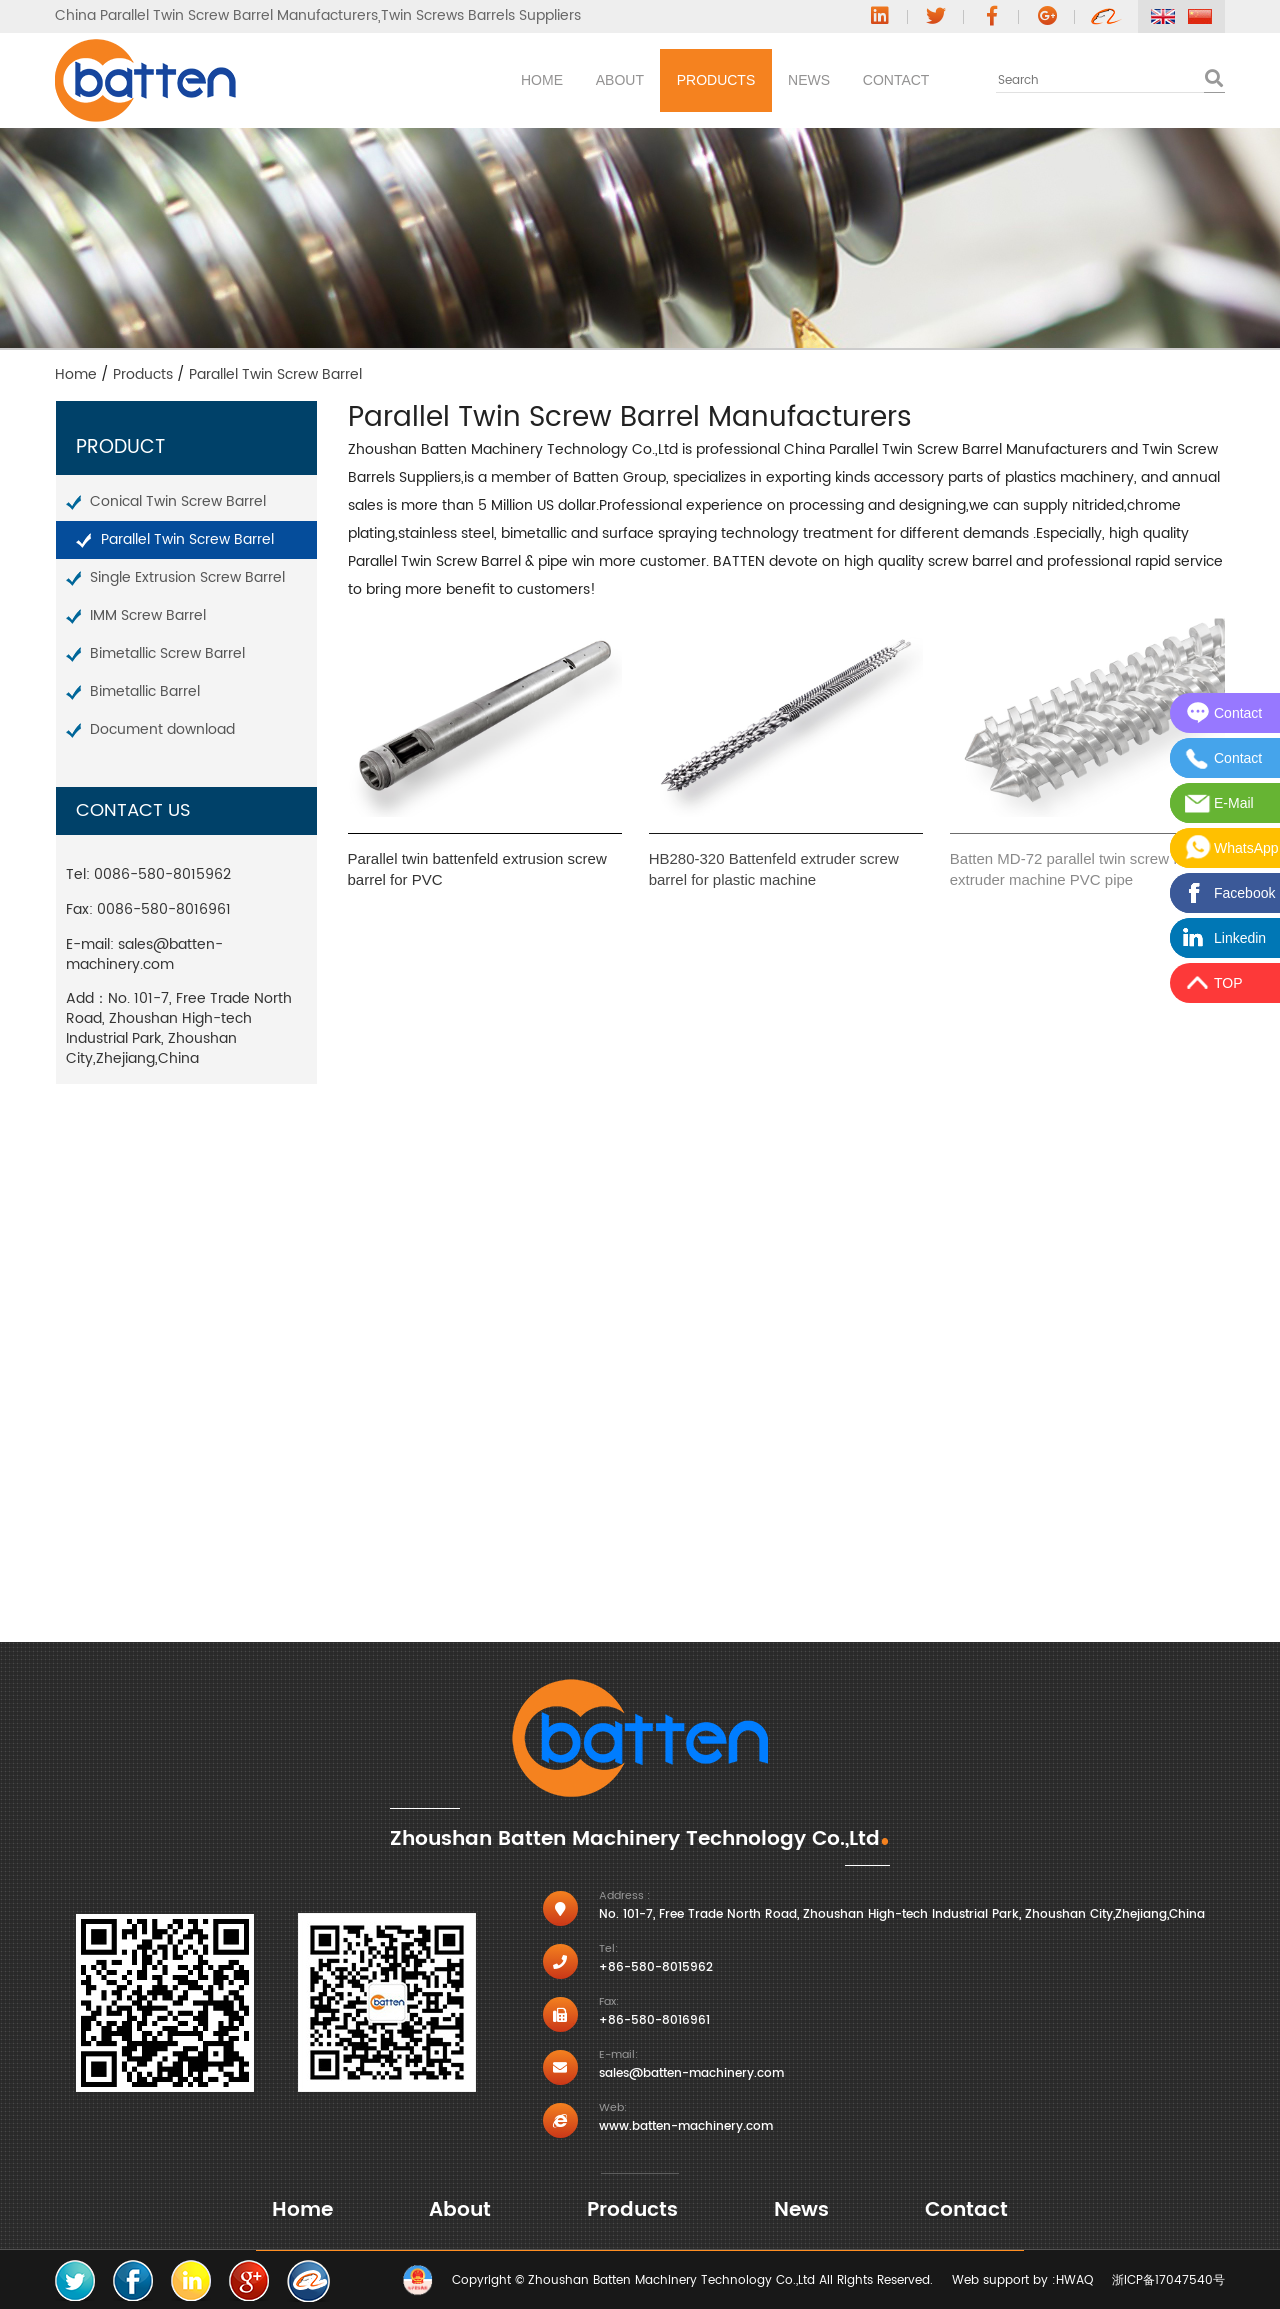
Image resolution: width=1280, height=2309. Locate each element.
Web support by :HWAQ (1022, 2280)
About (489, 80)
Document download (162, 729)
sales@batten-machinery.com (144, 954)
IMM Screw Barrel (148, 615)
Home (374, 80)
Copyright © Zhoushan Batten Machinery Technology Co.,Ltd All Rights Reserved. (692, 2280)
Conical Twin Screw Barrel (178, 501)
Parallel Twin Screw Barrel (187, 539)
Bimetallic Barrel (145, 691)
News (753, 80)
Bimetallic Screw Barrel (167, 653)
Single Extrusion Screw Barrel (187, 577)
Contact (877, 80)
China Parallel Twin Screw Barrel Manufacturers (216, 16)
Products (623, 80)
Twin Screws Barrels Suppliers (481, 16)
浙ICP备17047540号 (1168, 2280)
